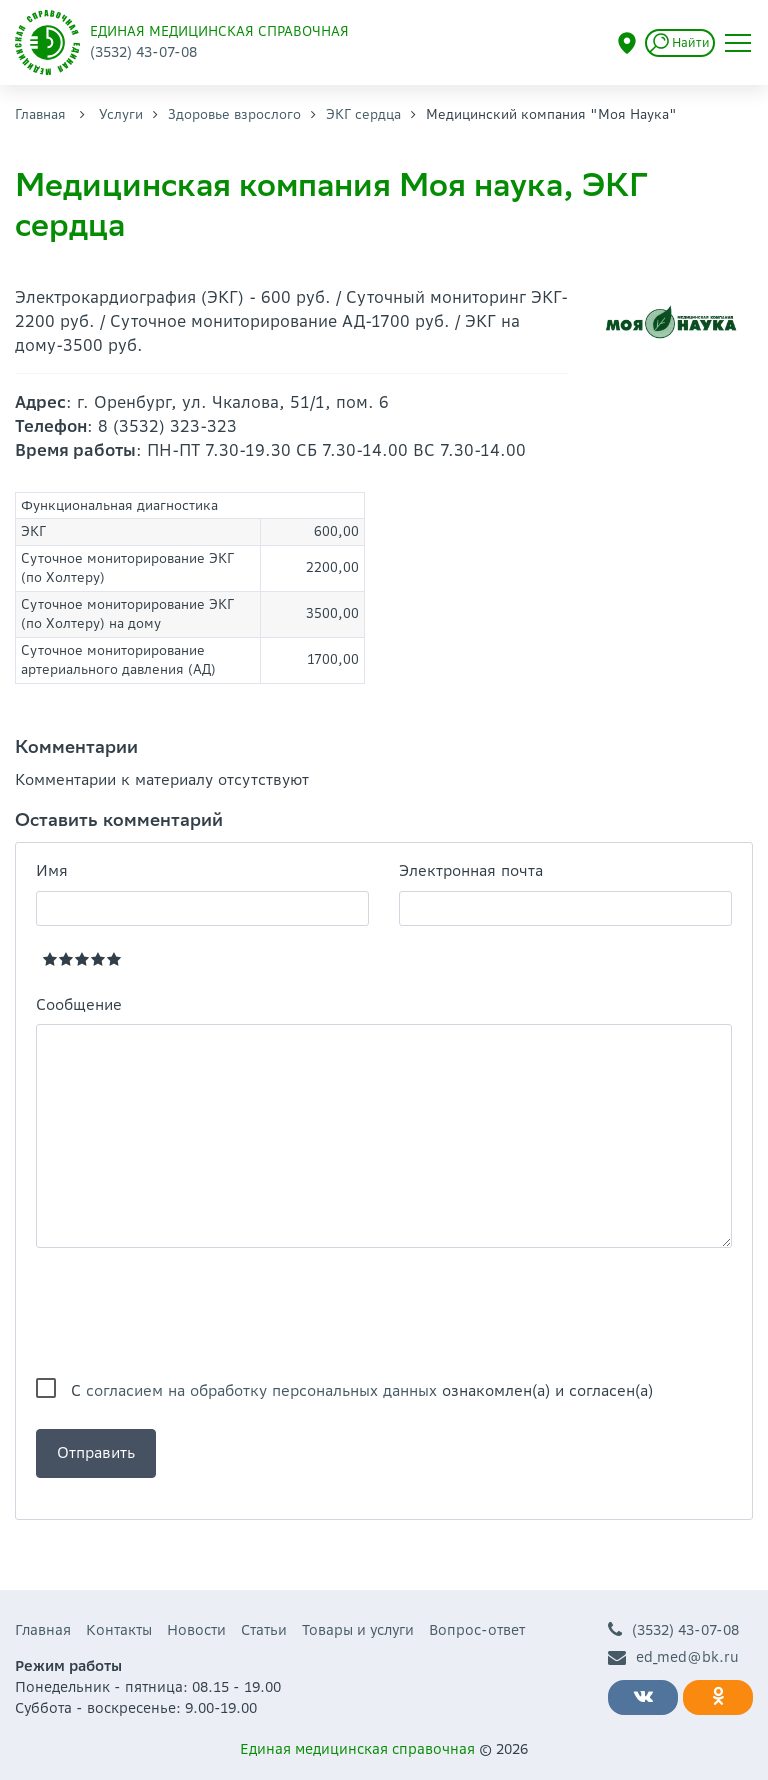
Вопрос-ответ (477, 1630)
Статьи (264, 1630)
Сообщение (79, 1004)
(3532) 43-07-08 (673, 1630)
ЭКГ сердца (363, 114)
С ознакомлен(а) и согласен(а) (362, 1390)
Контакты (119, 1630)
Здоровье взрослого (234, 114)
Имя (52, 870)
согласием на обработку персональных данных (261, 1390)
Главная (40, 114)
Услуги (121, 114)
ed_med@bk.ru (673, 1657)
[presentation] (188, 1313)
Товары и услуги (358, 1630)
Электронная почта (471, 870)
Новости (196, 1630)
